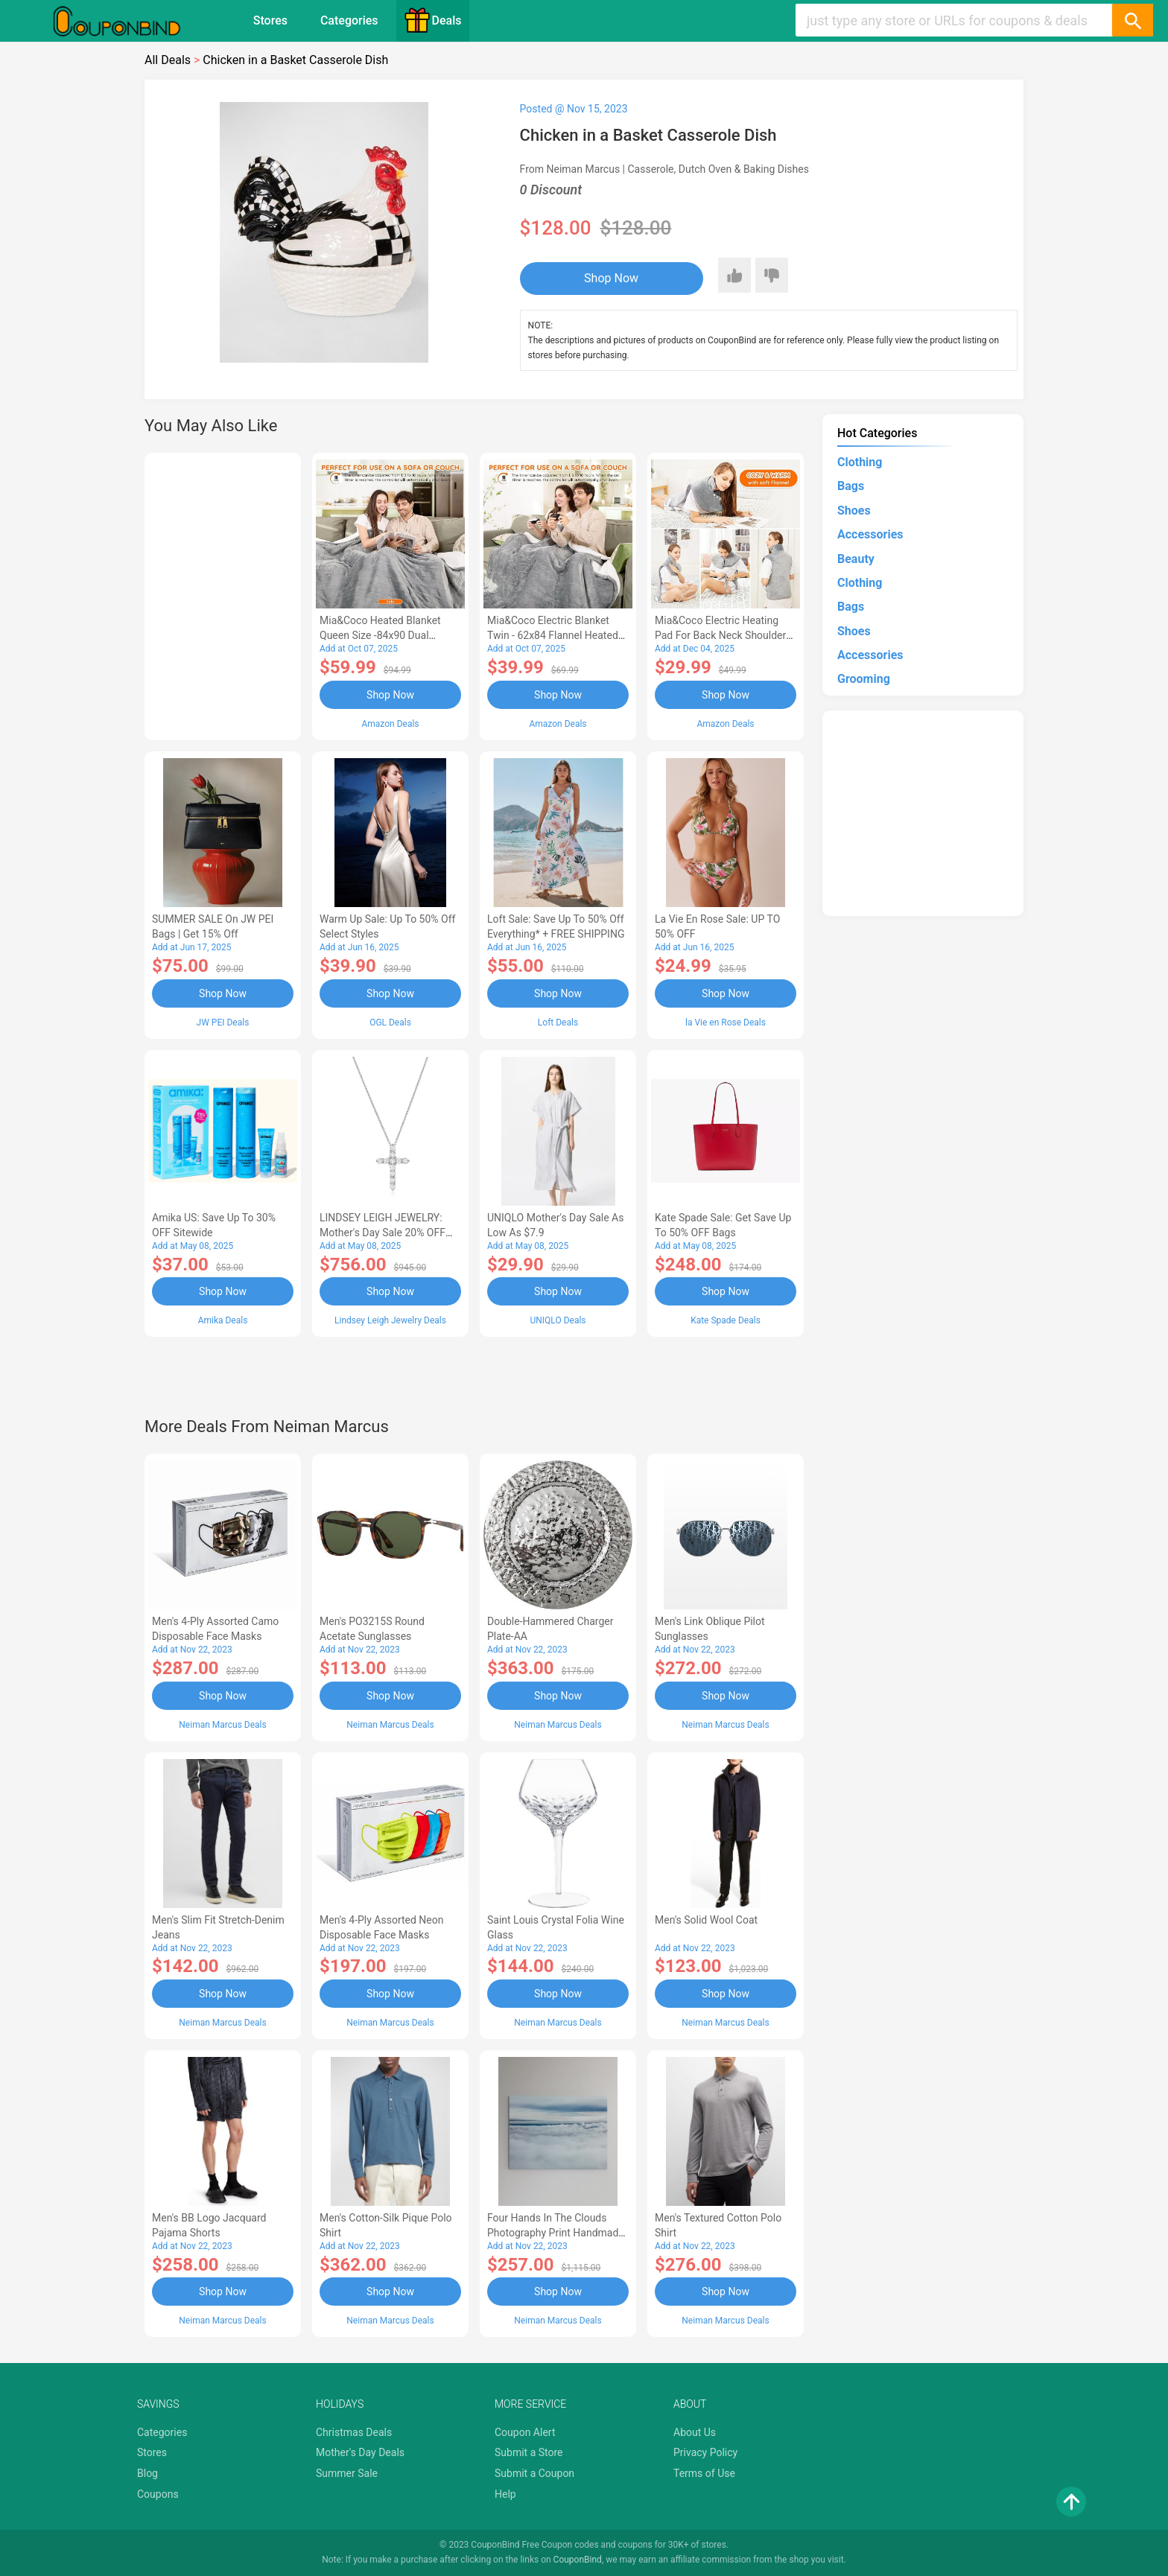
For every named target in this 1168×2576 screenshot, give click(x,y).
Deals (433, 20)
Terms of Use (704, 2473)
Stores (270, 20)
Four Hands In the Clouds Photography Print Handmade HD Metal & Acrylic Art (555, 2233)
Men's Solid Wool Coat (706, 1920)
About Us (694, 2432)
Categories (349, 20)
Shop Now (611, 278)
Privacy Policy (705, 2452)
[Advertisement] (222, 594)
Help (505, 2494)
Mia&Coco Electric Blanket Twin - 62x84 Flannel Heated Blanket (552, 635)
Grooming (863, 679)
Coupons (158, 2494)
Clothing (859, 462)
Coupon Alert (525, 2432)
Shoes (854, 510)
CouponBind (577, 2559)
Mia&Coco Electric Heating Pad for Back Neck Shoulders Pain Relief (723, 635)
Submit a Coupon (534, 2473)
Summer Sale (347, 2473)
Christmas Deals (354, 2432)
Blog (147, 2473)
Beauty (856, 559)
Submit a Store (529, 2452)
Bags (850, 486)
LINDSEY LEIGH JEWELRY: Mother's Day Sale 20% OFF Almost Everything (382, 1232)
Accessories (870, 534)
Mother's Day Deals (360, 2452)
